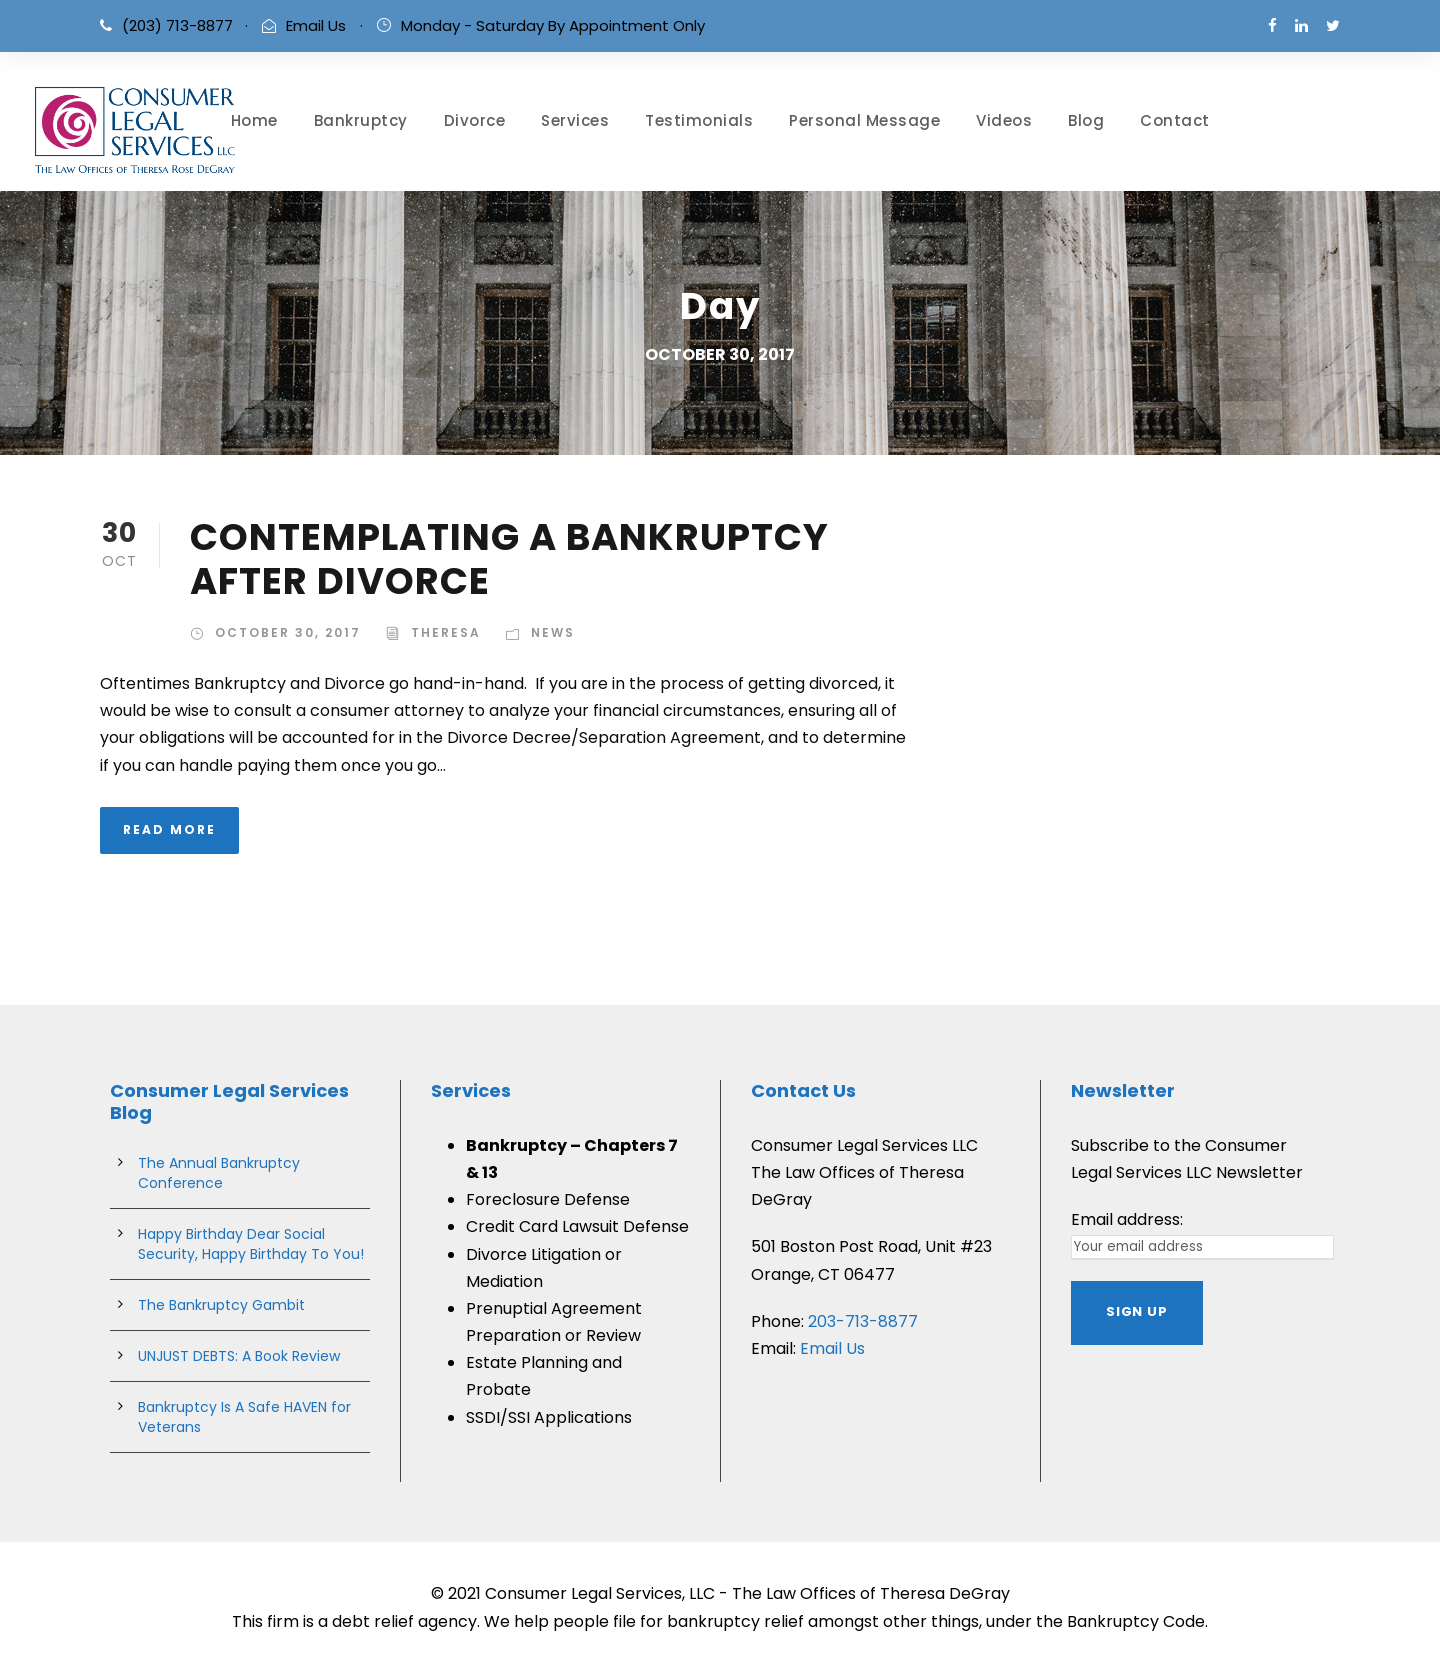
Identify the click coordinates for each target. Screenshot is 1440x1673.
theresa (446, 632)
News (553, 632)
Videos (1004, 120)
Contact (1175, 120)
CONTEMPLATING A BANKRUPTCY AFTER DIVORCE (509, 559)
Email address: (1127, 1219)
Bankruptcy (361, 120)
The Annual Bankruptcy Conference (219, 1173)
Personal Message (864, 120)
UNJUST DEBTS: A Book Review (239, 1356)
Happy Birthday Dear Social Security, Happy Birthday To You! (251, 1244)
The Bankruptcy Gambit (221, 1305)
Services (575, 120)
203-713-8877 (863, 1321)
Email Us (316, 25)
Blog (1086, 120)
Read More (169, 829)
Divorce (475, 120)
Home (254, 120)
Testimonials (699, 120)
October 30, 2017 (288, 632)
